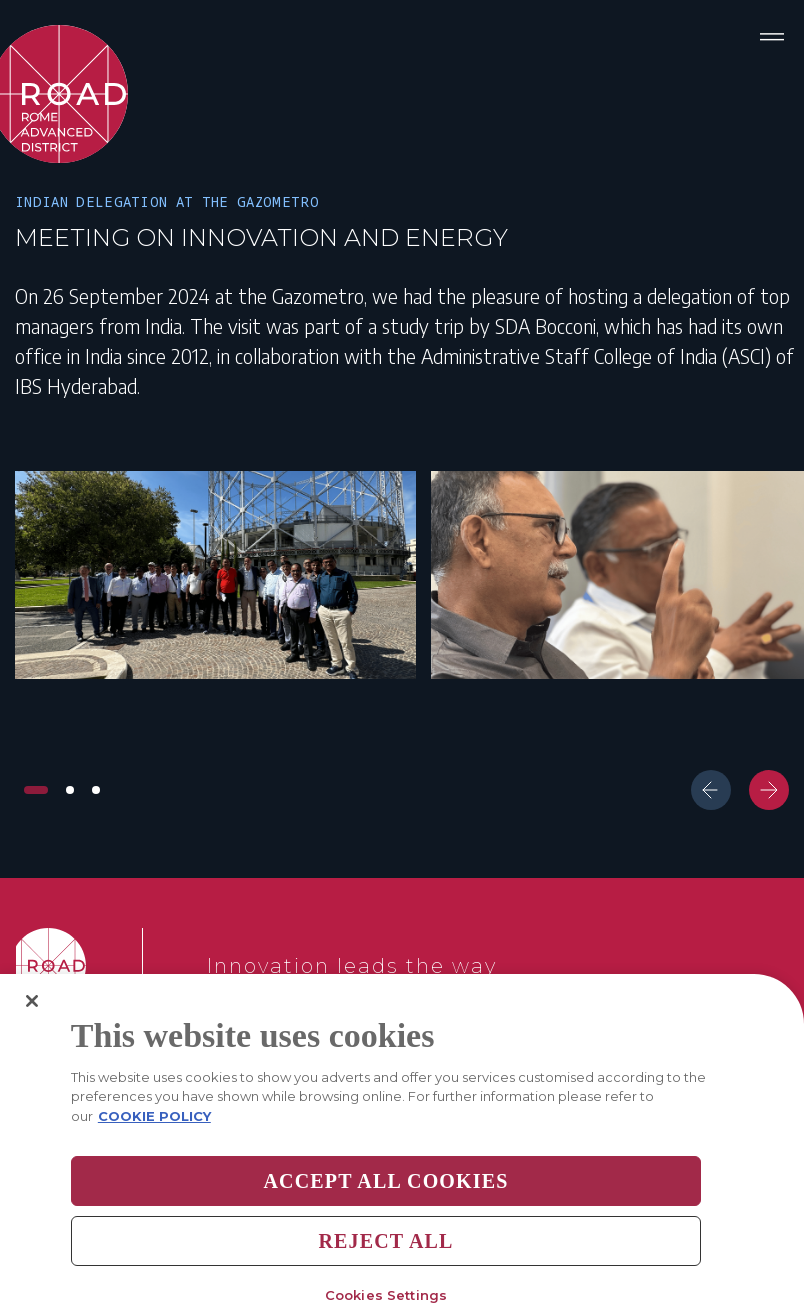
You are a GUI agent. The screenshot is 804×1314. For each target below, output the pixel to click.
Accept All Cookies (385, 1200)
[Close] (32, 1019)
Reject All (385, 1260)
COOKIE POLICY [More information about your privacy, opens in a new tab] (154, 1134)
